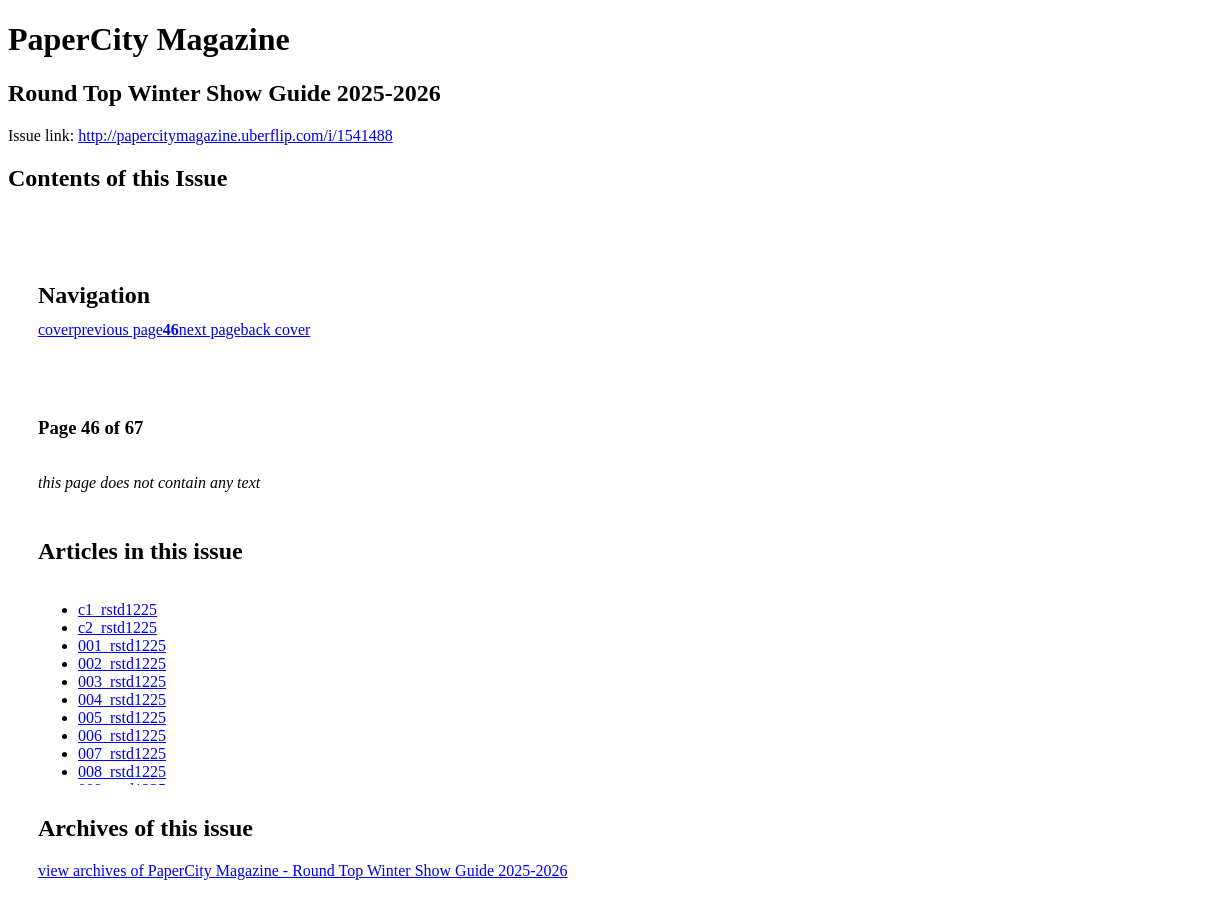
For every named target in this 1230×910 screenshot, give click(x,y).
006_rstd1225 (122, 735)
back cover (276, 329)
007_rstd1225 (122, 753)
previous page (118, 329)
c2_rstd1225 (117, 627)
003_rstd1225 (122, 681)
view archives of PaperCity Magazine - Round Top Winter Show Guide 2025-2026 (303, 870)
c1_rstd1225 (117, 609)
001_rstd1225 (122, 645)
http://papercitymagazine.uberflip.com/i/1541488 (235, 135)
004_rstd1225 (122, 699)
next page (210, 329)
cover (56, 329)
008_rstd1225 (122, 771)
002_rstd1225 (122, 663)
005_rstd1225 (122, 717)
